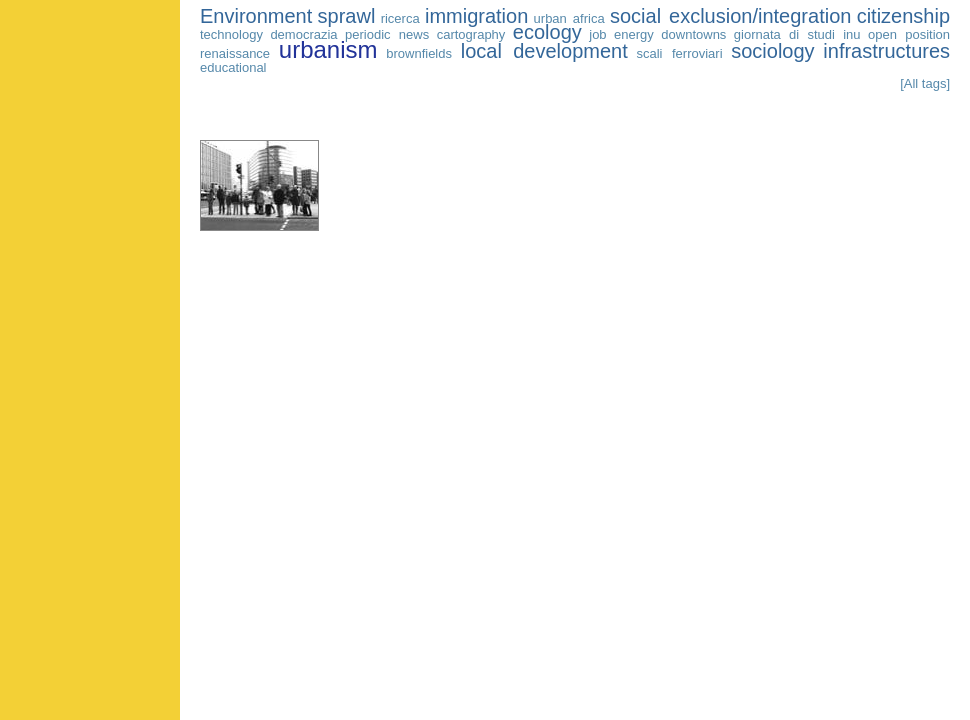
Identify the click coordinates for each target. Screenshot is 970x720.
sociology (772, 51)
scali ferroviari (679, 53)
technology (231, 34)
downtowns (693, 34)
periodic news (387, 34)
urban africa (569, 18)
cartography (471, 34)
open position (909, 34)
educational (233, 67)
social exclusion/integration (730, 16)
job (597, 34)
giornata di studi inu (797, 34)
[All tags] (925, 83)
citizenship (903, 16)
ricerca (400, 18)
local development (544, 51)
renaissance (235, 53)
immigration (476, 16)
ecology (547, 32)
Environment (256, 16)
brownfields (419, 53)
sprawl (347, 16)
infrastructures (886, 51)
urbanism (328, 49)
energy (634, 34)
